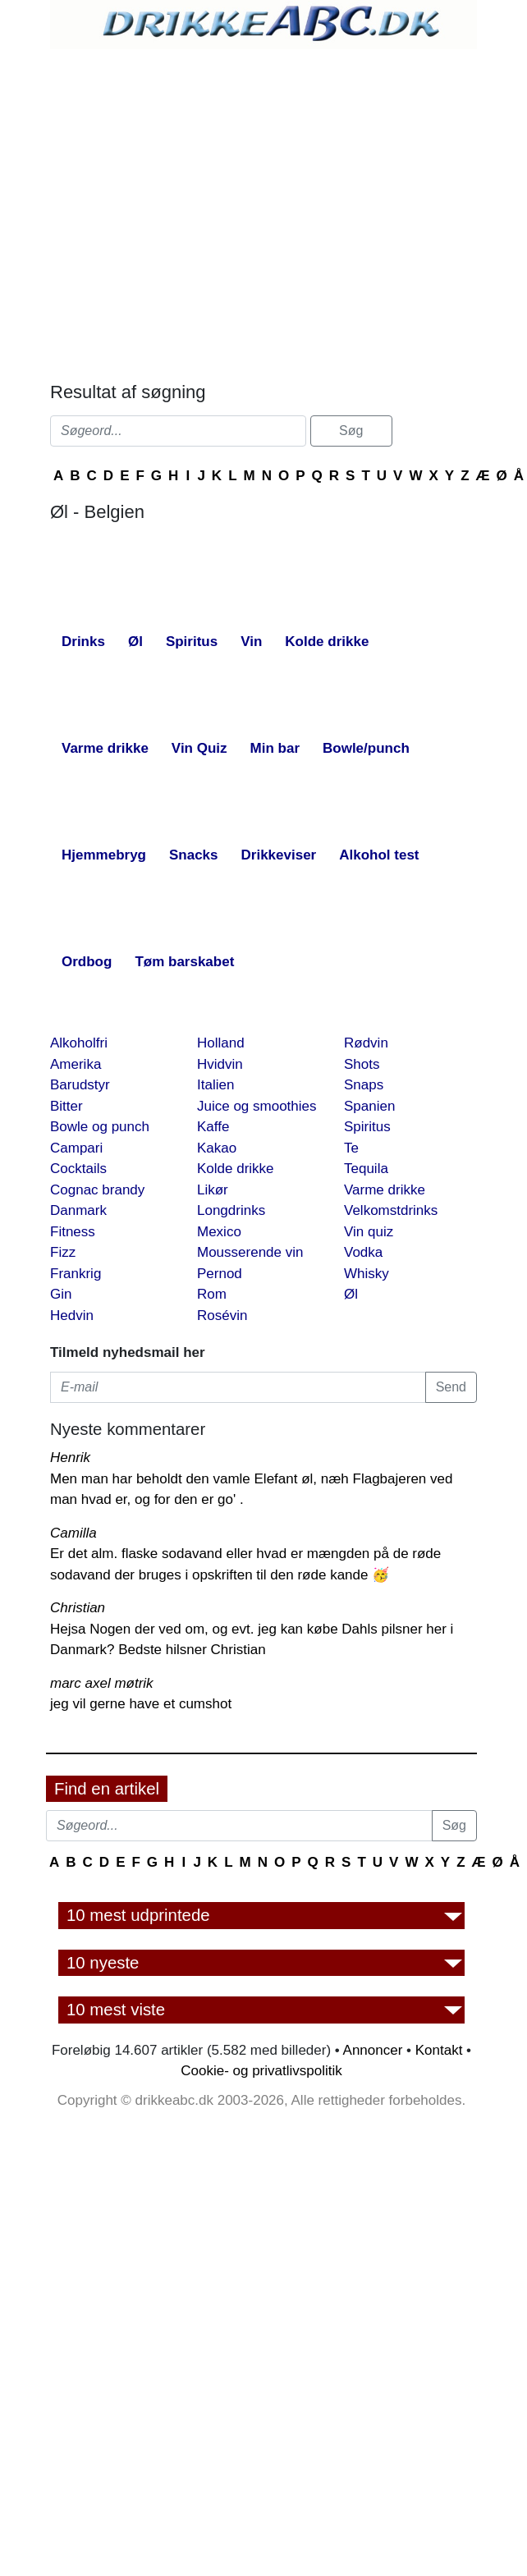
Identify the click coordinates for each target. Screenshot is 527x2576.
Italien (215, 1085)
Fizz (63, 1252)
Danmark (78, 1210)
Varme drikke (384, 1190)
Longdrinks (231, 1210)
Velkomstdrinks (391, 1210)
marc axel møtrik (102, 1683)
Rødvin (366, 1043)
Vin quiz (368, 1232)
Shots (361, 1064)
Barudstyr (80, 1085)
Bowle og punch (99, 1126)
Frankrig (75, 1273)
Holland (221, 1043)
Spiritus (367, 1126)
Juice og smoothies (257, 1106)
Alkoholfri (79, 1043)
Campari (76, 1148)
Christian (77, 1608)
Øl (351, 1294)
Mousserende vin (250, 1252)
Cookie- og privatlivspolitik (261, 2071)
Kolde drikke (235, 1168)
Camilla (73, 1533)
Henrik (70, 1457)
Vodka (363, 1252)
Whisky (366, 1273)
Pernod (219, 1273)
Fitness (72, 1232)
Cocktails (78, 1168)
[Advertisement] (196, 211)
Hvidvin (220, 1064)
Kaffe (213, 1126)
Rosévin (222, 1315)
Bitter (66, 1106)
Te (351, 1148)
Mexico (219, 1232)
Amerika (75, 1064)
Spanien (369, 1106)
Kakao (216, 1148)
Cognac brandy (97, 1190)
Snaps (363, 1085)
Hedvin (72, 1315)
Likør (212, 1190)
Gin (60, 1294)
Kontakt (439, 2050)
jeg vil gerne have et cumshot (140, 1704)
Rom (212, 1294)
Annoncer (373, 2050)
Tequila (366, 1168)
